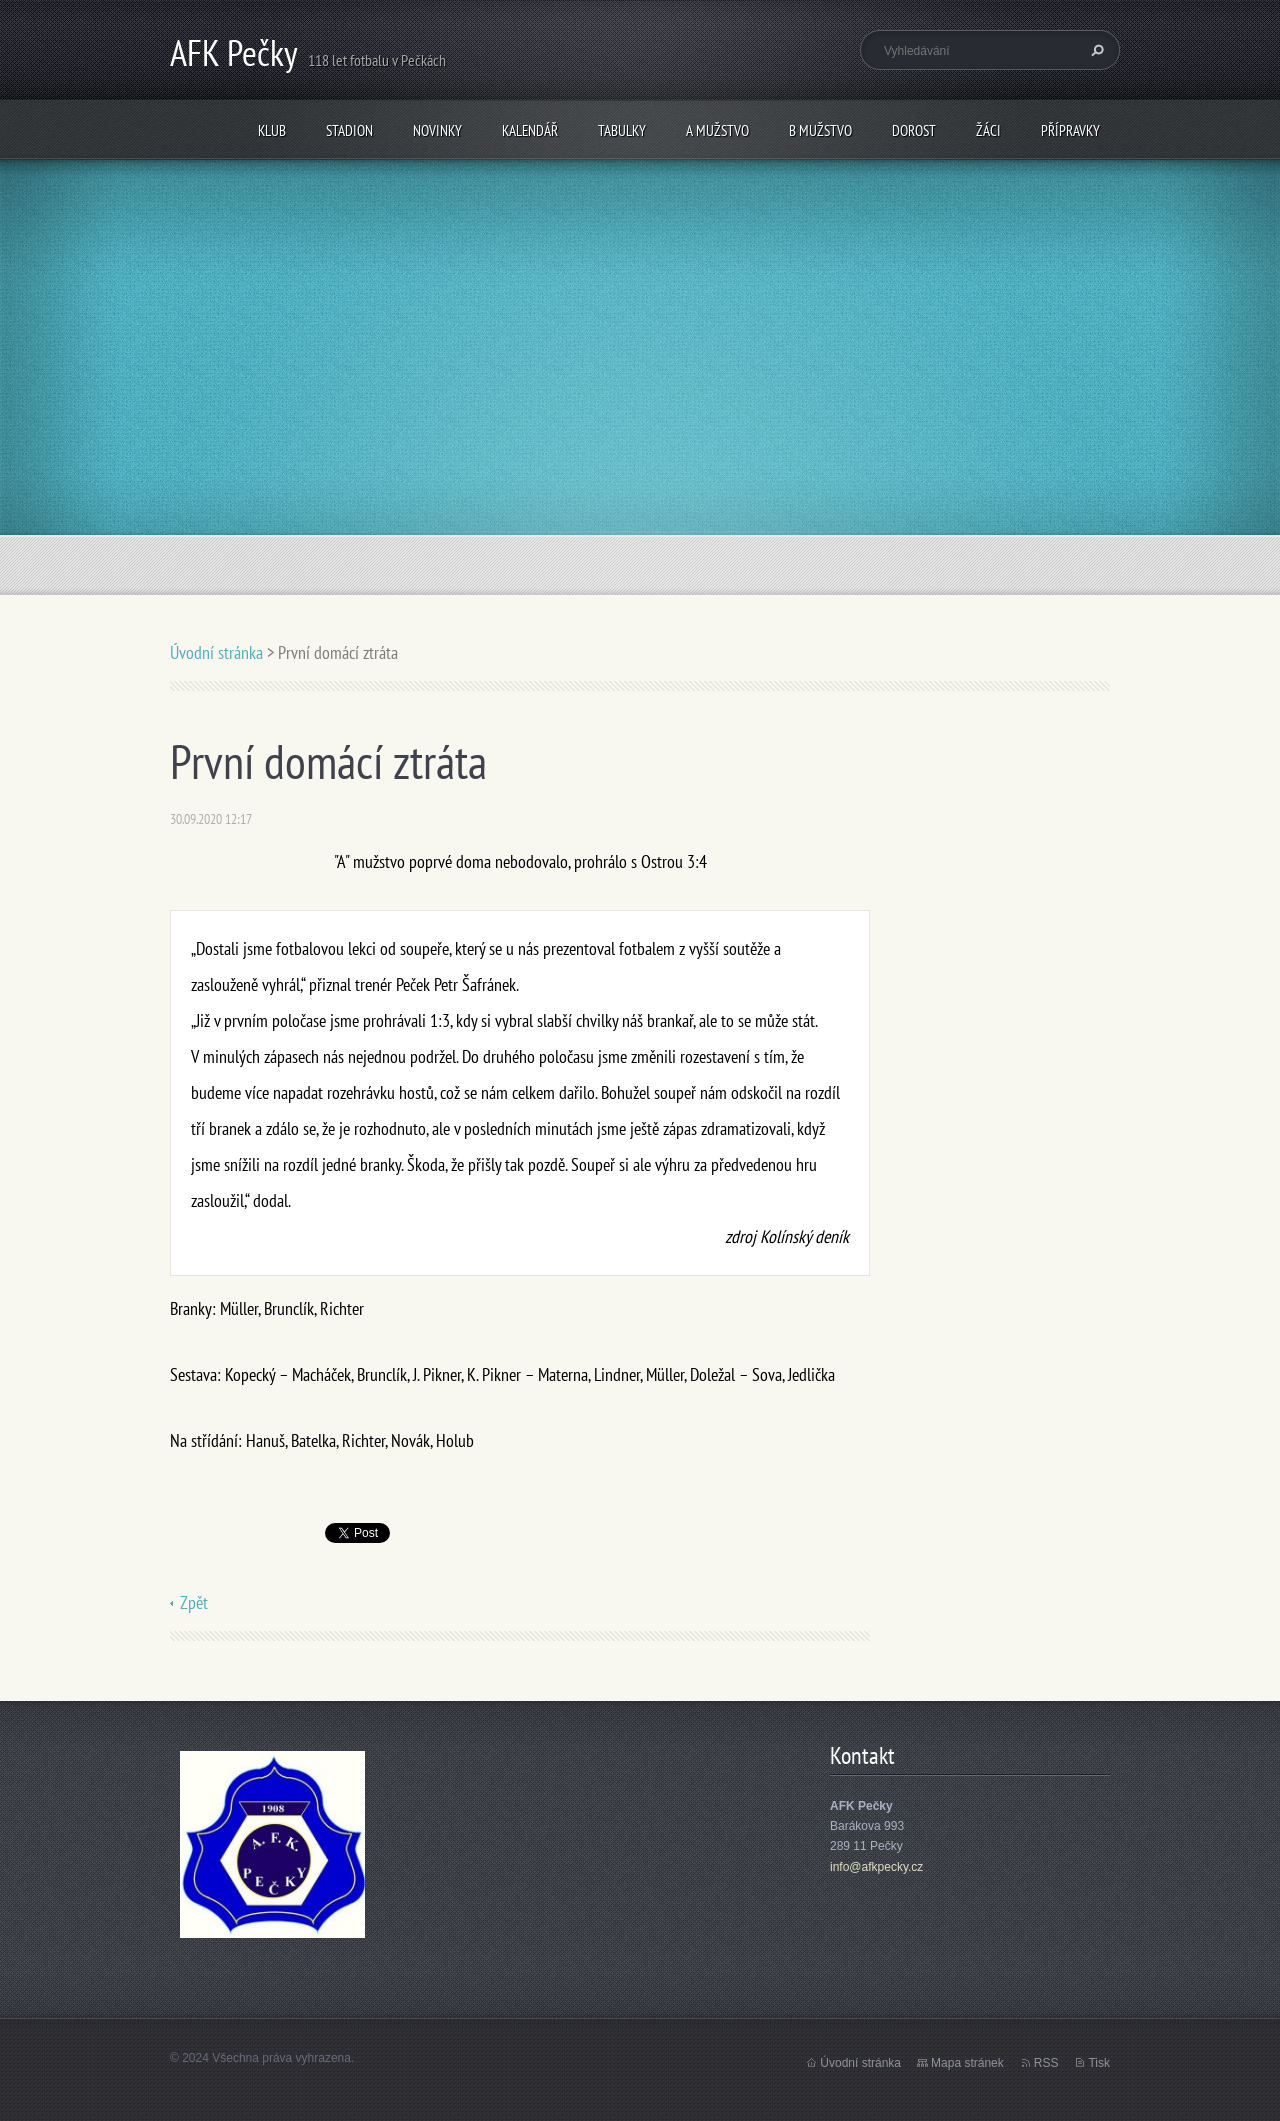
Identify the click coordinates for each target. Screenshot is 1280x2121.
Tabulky (622, 130)
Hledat (1095, 50)
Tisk (1099, 2063)
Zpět (194, 1602)
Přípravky (1070, 130)
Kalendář (530, 130)
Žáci (988, 130)
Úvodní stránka (216, 652)
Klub (272, 130)
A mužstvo (717, 130)
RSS (1046, 2063)
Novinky (437, 130)
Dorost (914, 130)
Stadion (349, 130)
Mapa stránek (967, 2063)
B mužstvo (820, 130)
